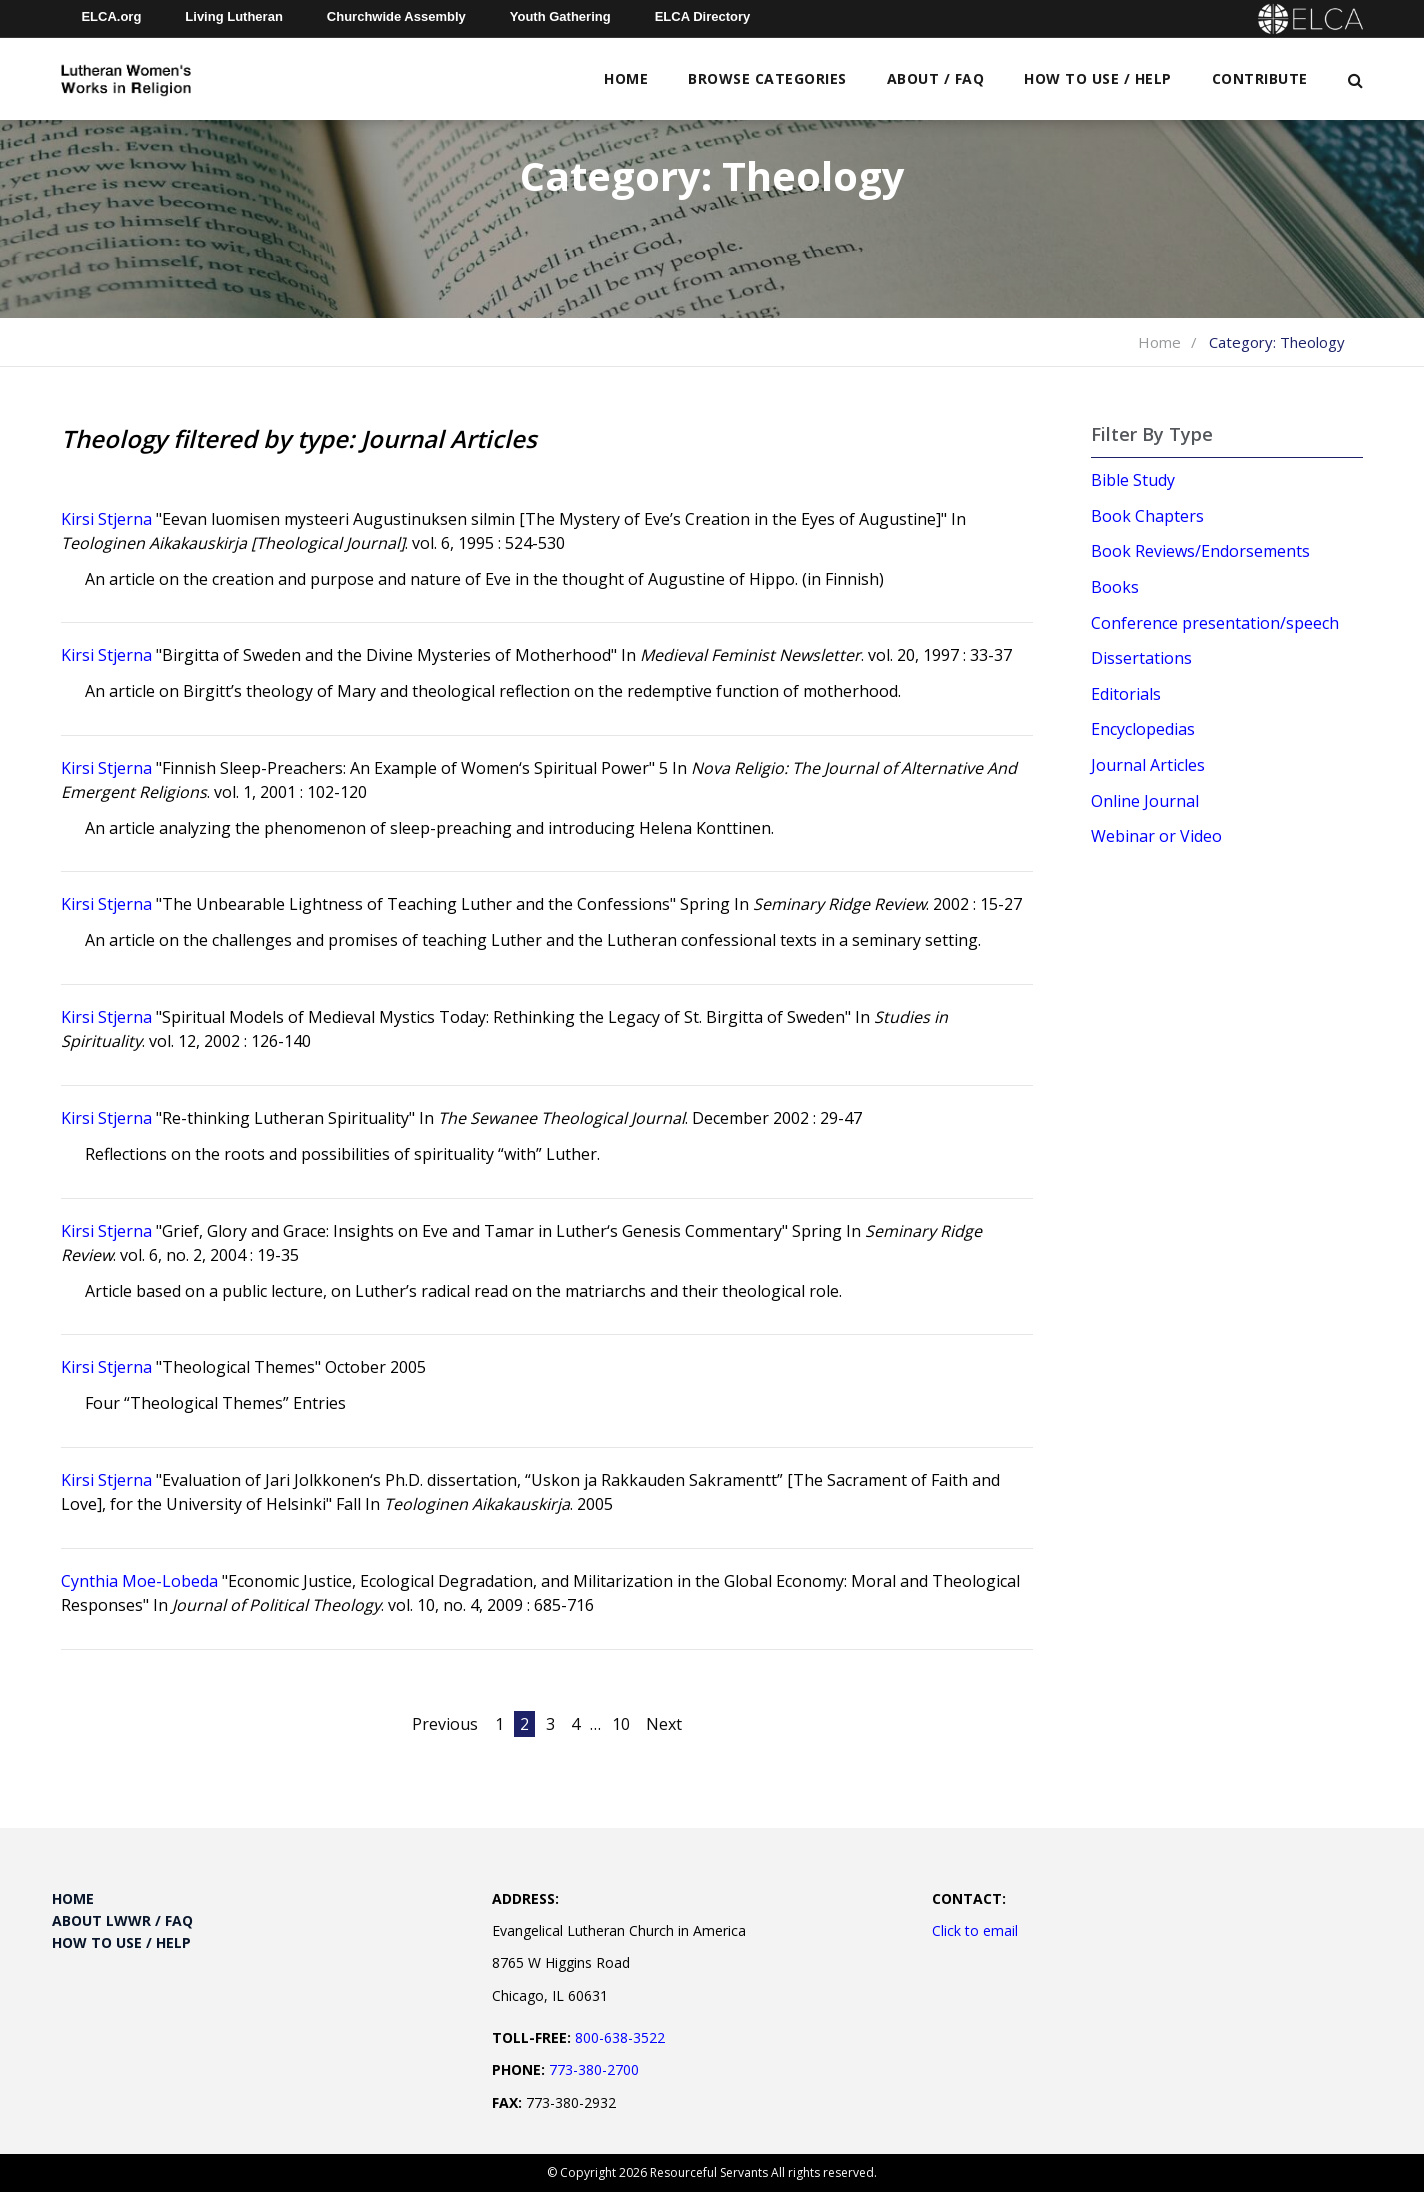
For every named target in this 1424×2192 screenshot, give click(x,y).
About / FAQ (936, 78)
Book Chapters (1147, 516)
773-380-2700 (594, 2069)
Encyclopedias (1143, 729)
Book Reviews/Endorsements (1200, 551)
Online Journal (1145, 801)
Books (1115, 587)
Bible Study (1133, 480)
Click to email (975, 1930)
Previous (445, 1724)
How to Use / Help (1098, 78)
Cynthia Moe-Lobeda (139, 1581)
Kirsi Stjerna (106, 519)
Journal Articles (1148, 765)
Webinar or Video (1156, 836)
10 (621, 1724)
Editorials (1126, 694)
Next (664, 1724)
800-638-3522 (620, 2037)
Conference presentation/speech (1215, 623)
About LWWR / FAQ (122, 1920)
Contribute (1260, 78)
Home (626, 78)
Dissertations (1141, 658)
